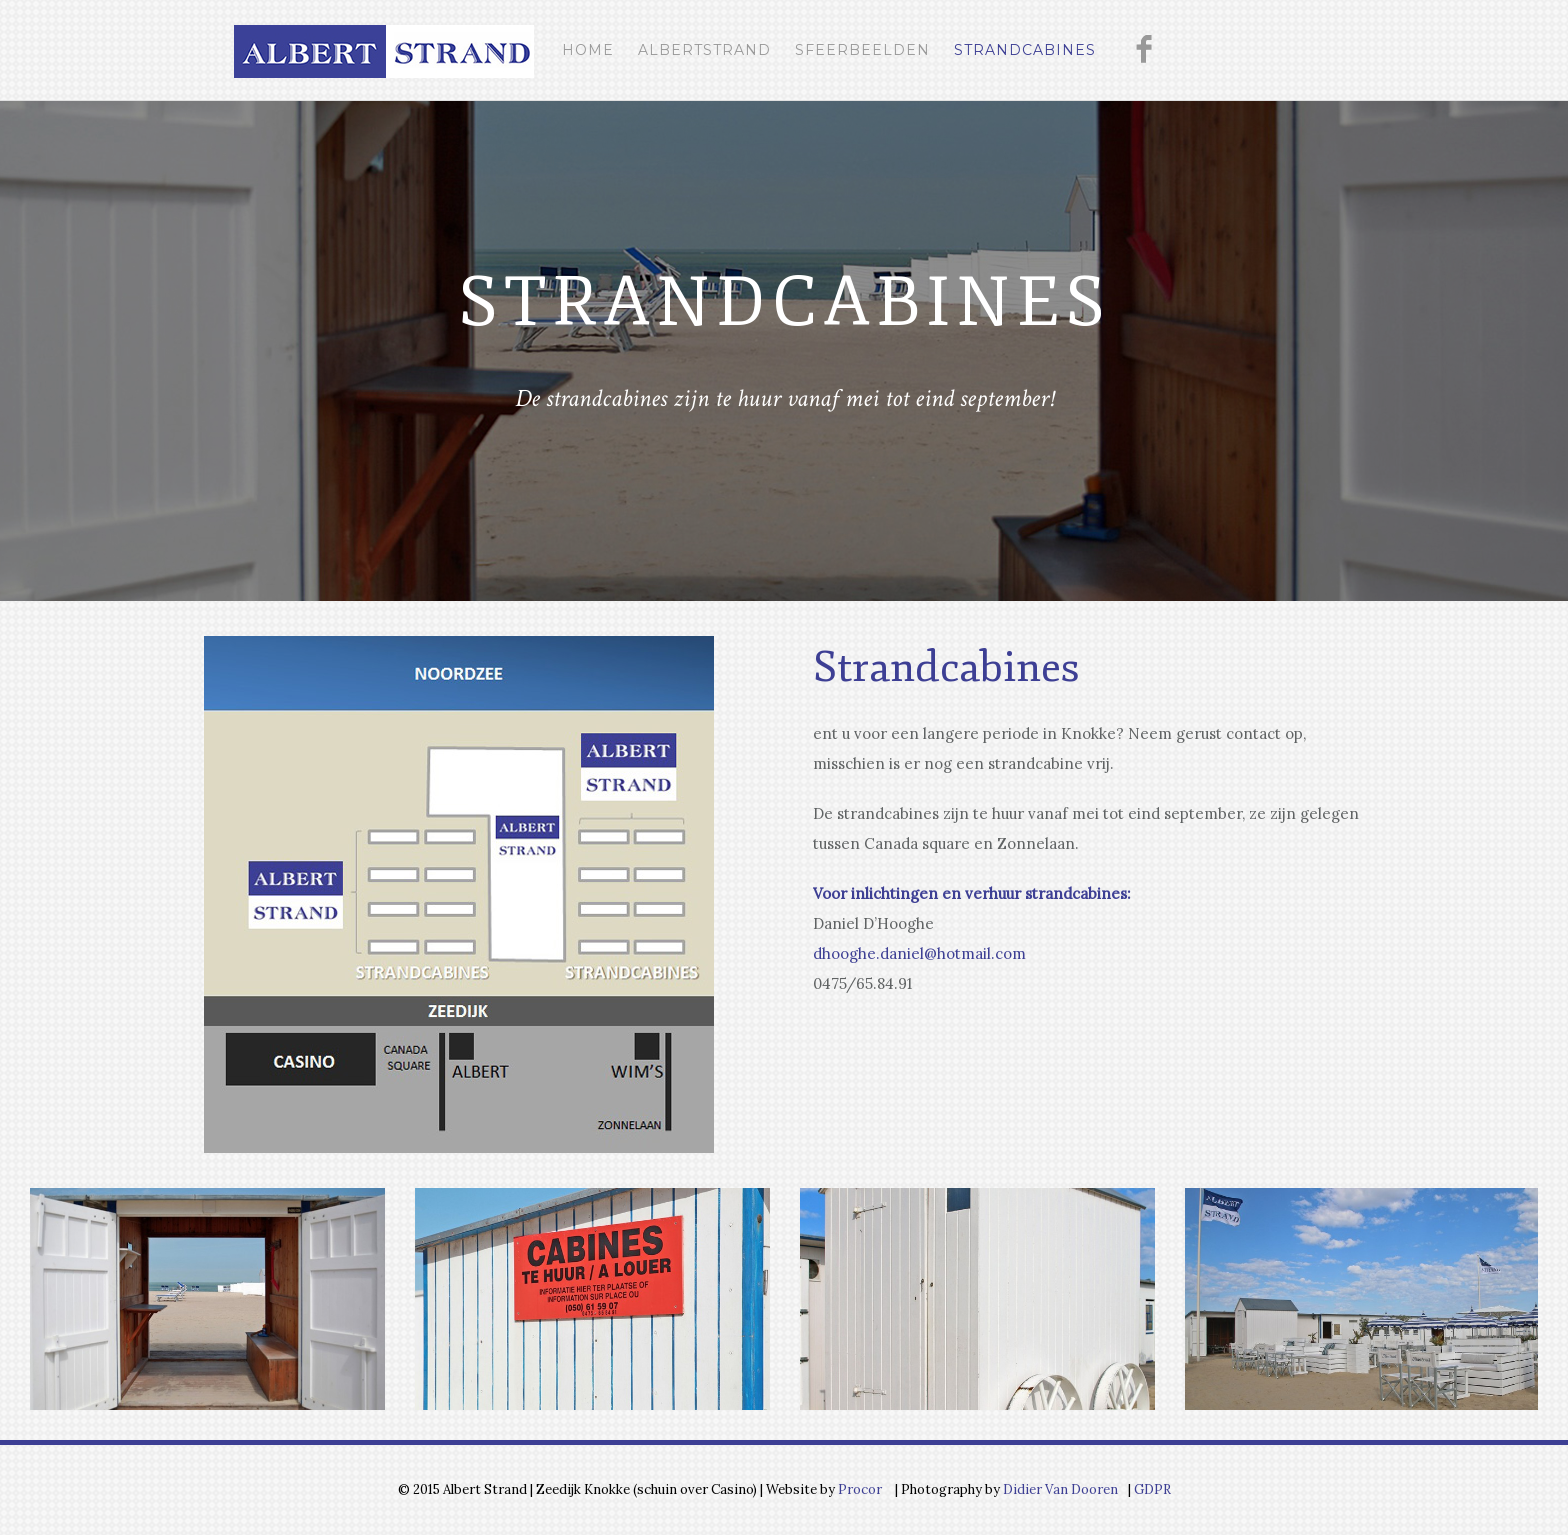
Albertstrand (704, 50)
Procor (860, 1489)
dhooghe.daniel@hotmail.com (919, 953)
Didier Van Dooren (1060, 1489)
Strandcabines (1025, 50)
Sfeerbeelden (862, 50)
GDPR (1151, 1489)
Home (588, 50)
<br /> (898, 1064)
